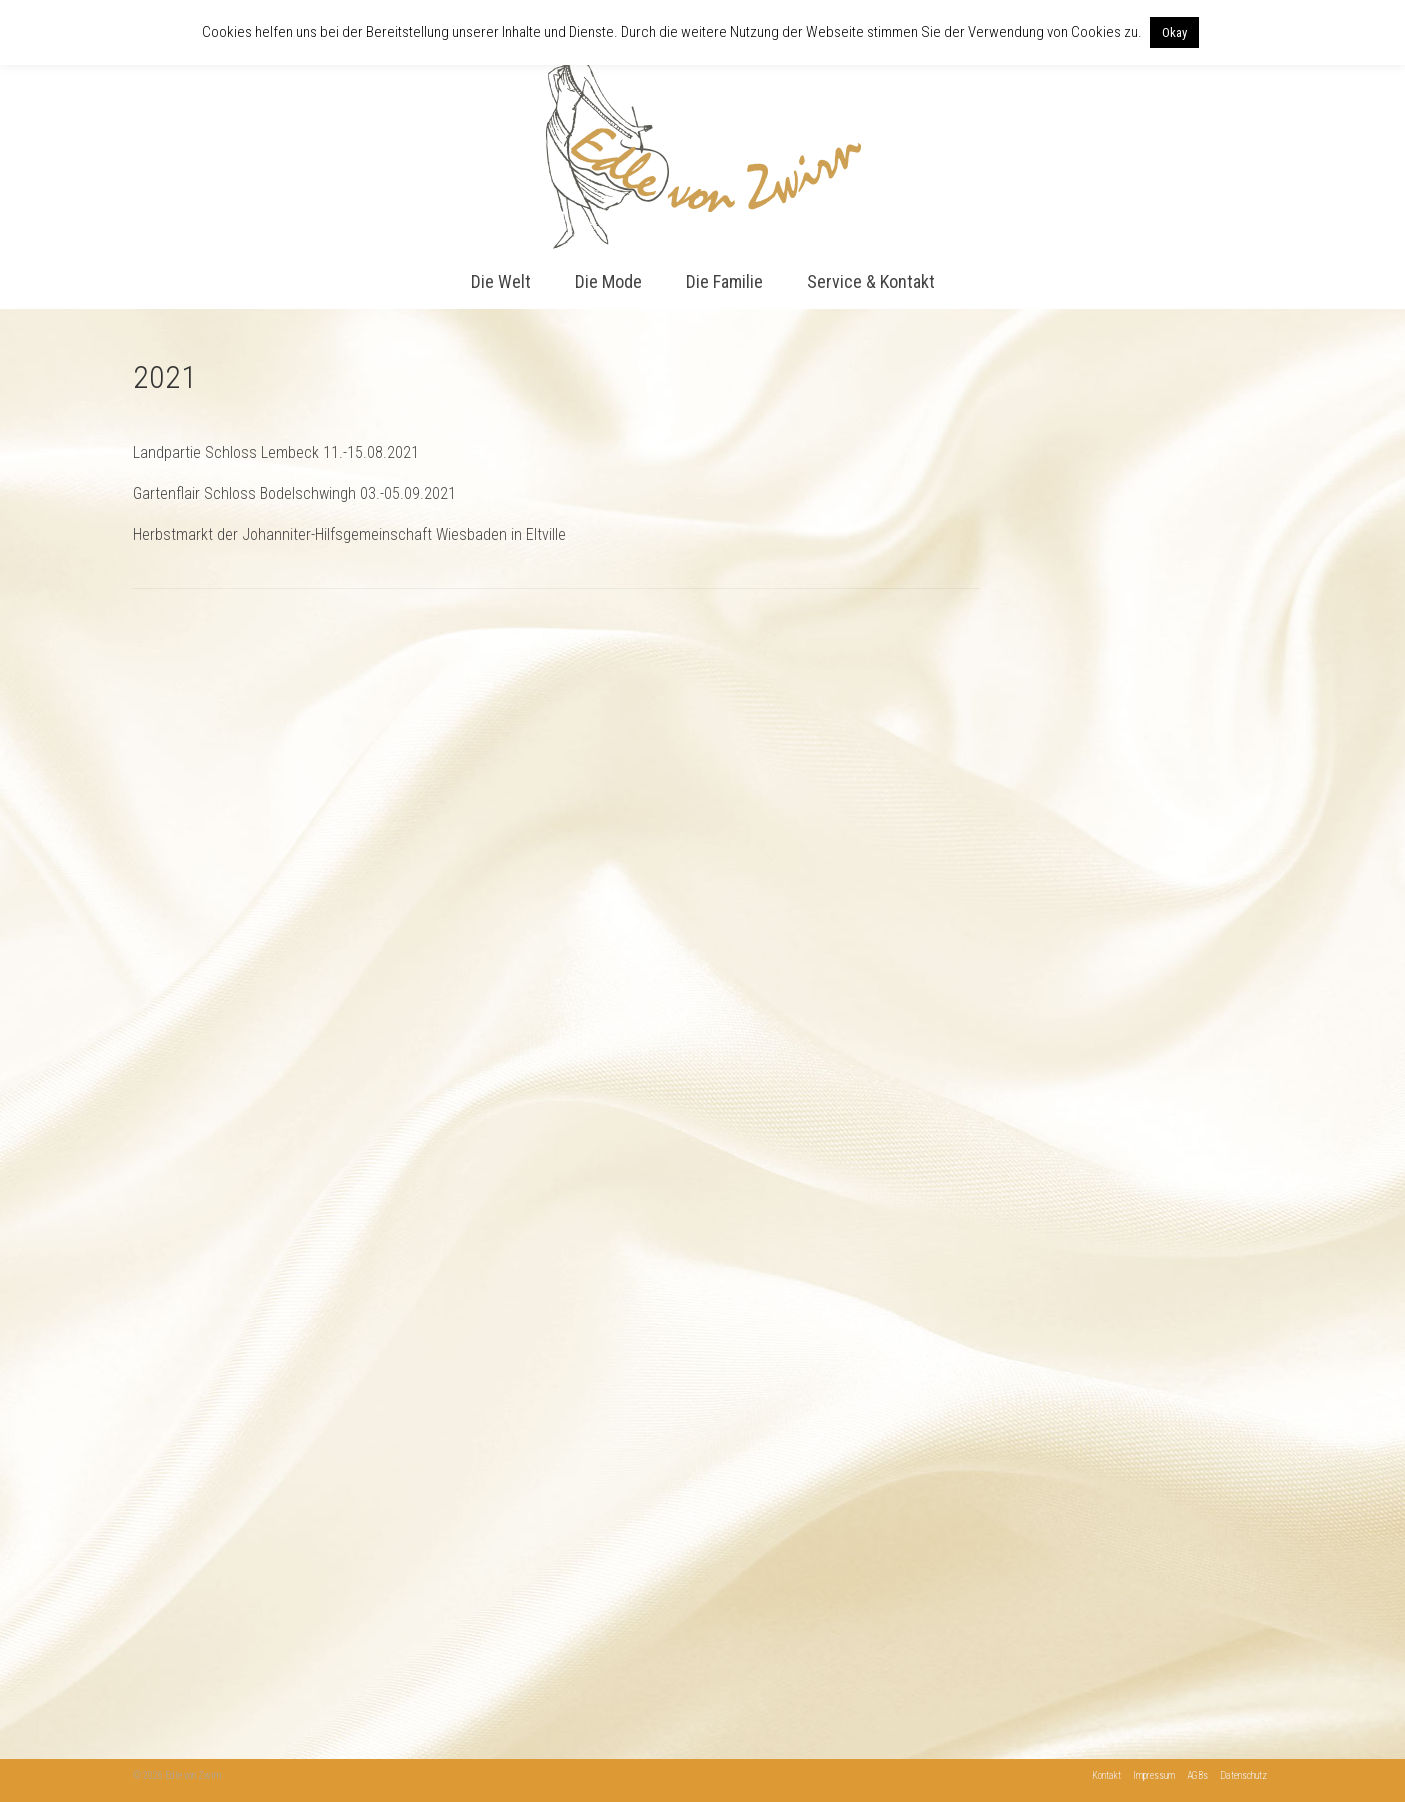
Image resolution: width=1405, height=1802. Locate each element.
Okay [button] (1174, 32)
